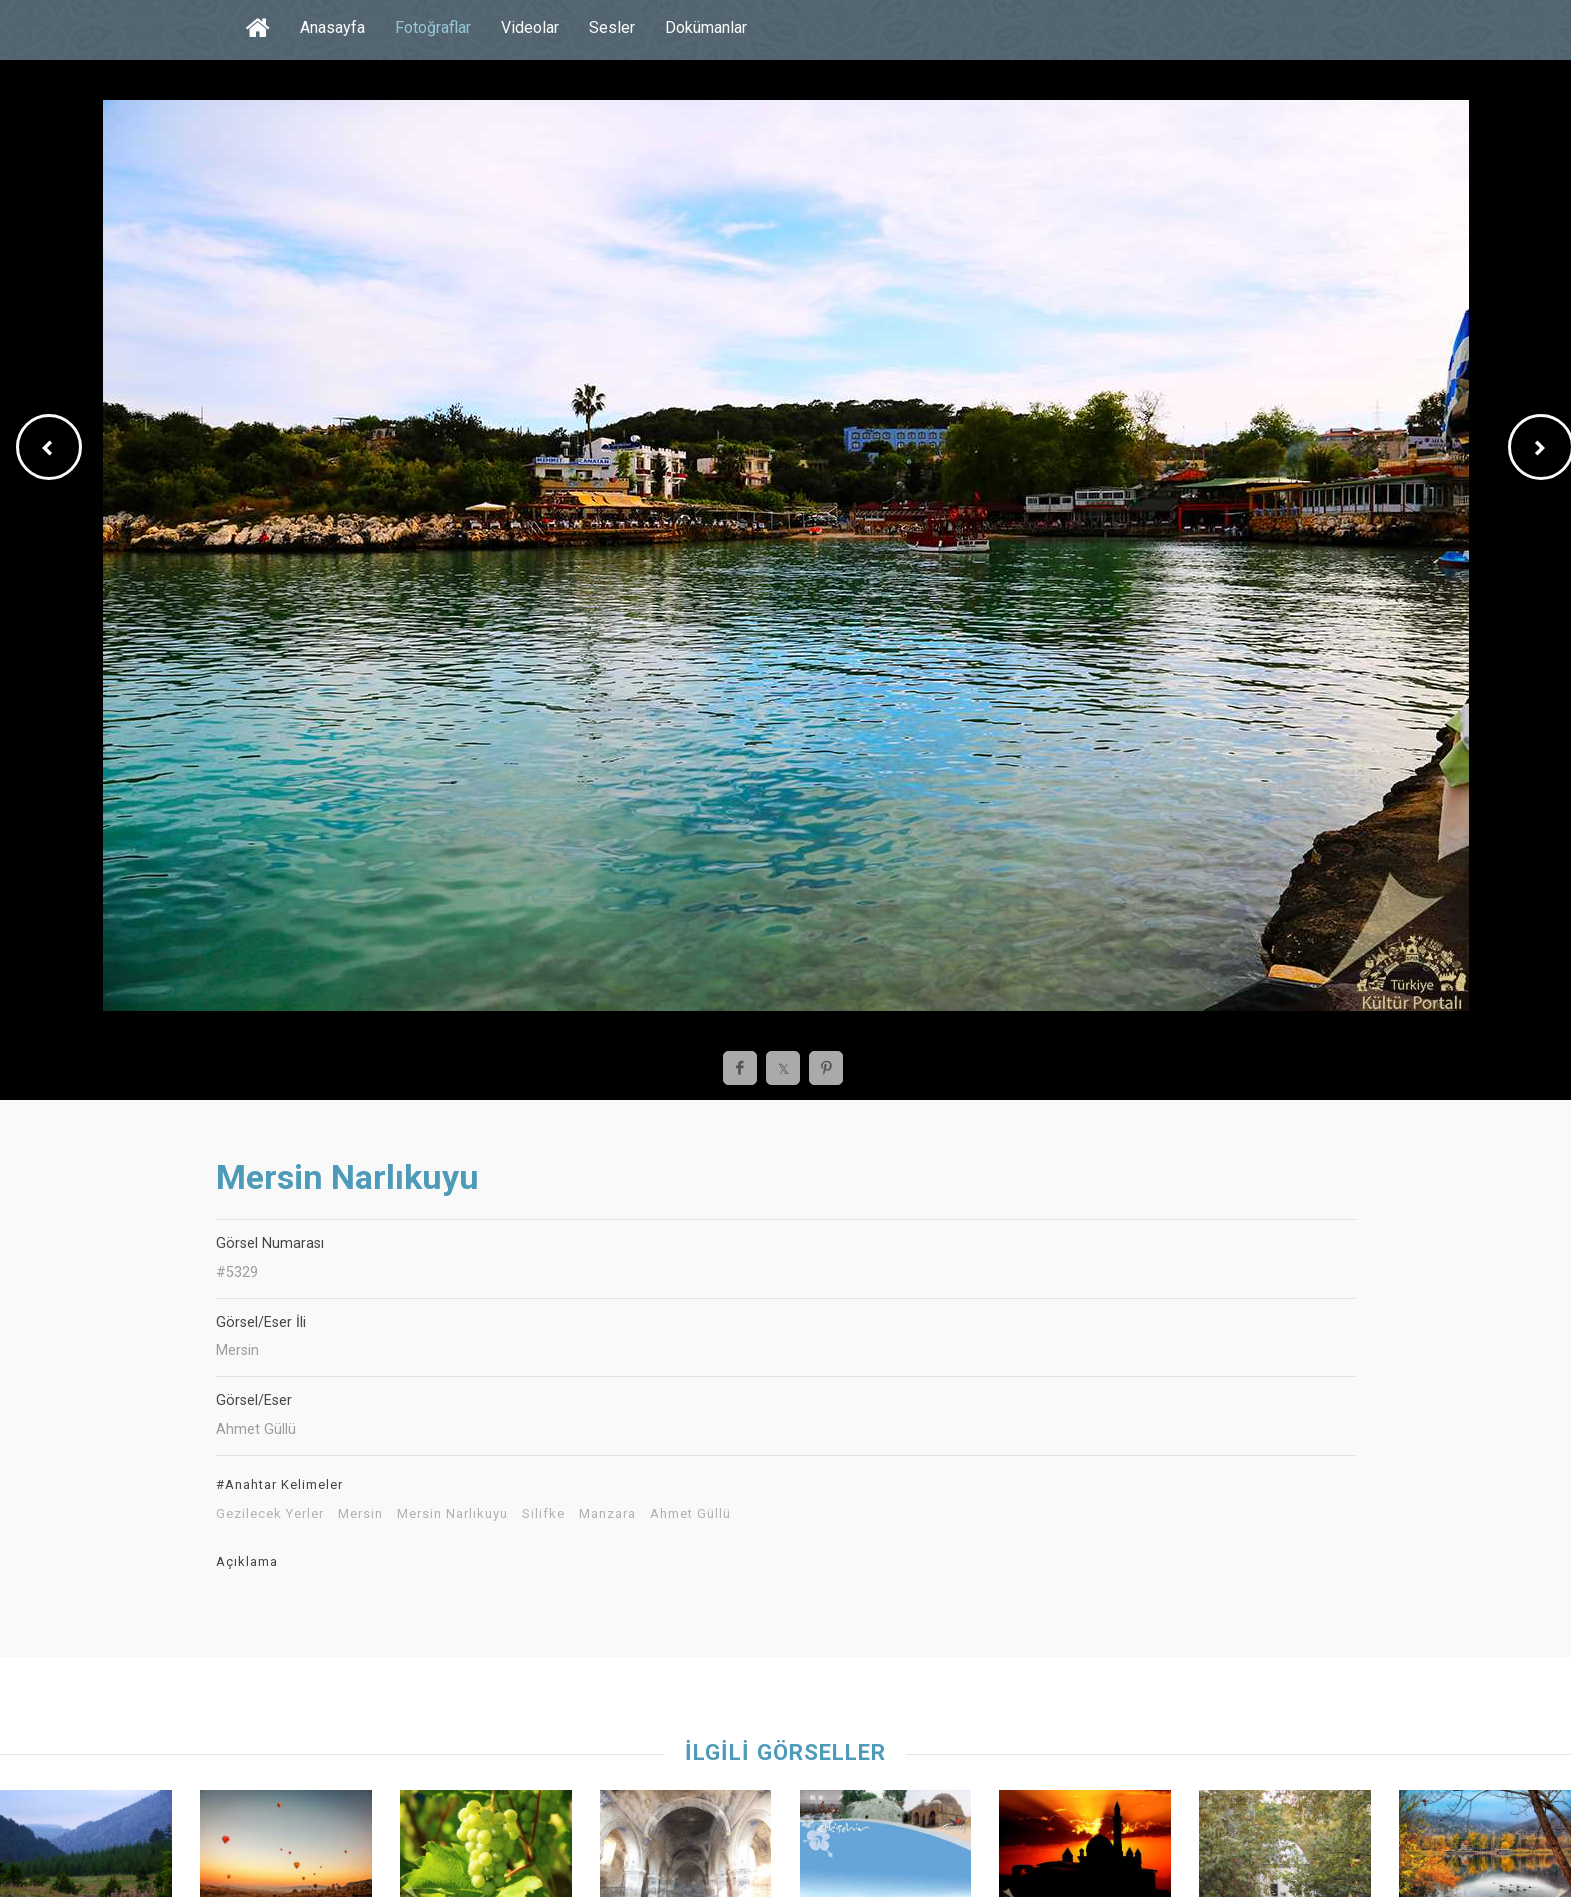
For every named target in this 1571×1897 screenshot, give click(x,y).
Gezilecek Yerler (270, 1514)
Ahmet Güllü (690, 1514)
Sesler (612, 27)
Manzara (607, 1514)
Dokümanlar (706, 27)
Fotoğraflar (433, 27)
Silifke (543, 1514)
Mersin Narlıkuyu (452, 1514)
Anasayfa (332, 27)
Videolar (530, 27)
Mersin (360, 1514)
